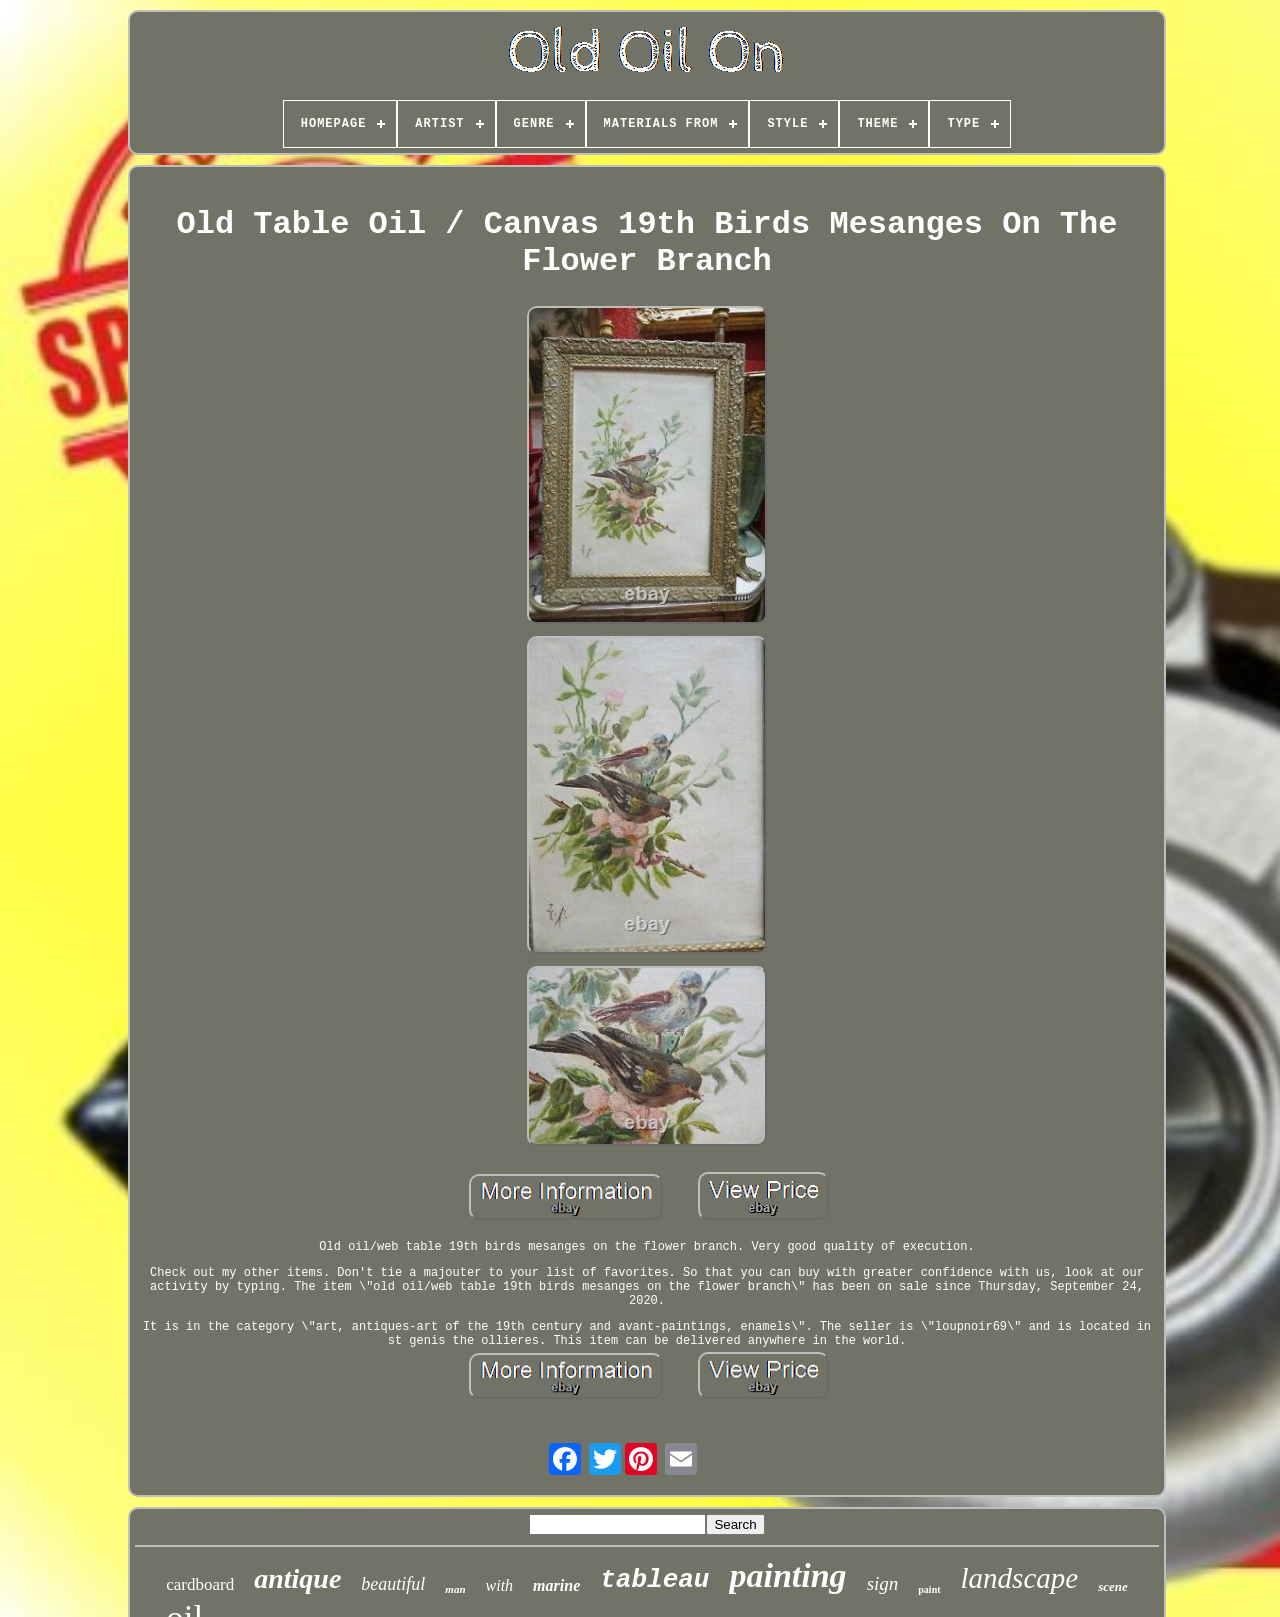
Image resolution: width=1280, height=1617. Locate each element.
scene (1113, 1586)
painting (787, 1575)
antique (297, 1578)
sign (883, 1583)
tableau (654, 1580)
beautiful (393, 1584)
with (500, 1585)
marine (556, 1585)
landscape (1020, 1578)
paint (929, 1589)
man (455, 1589)
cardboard (200, 1584)
